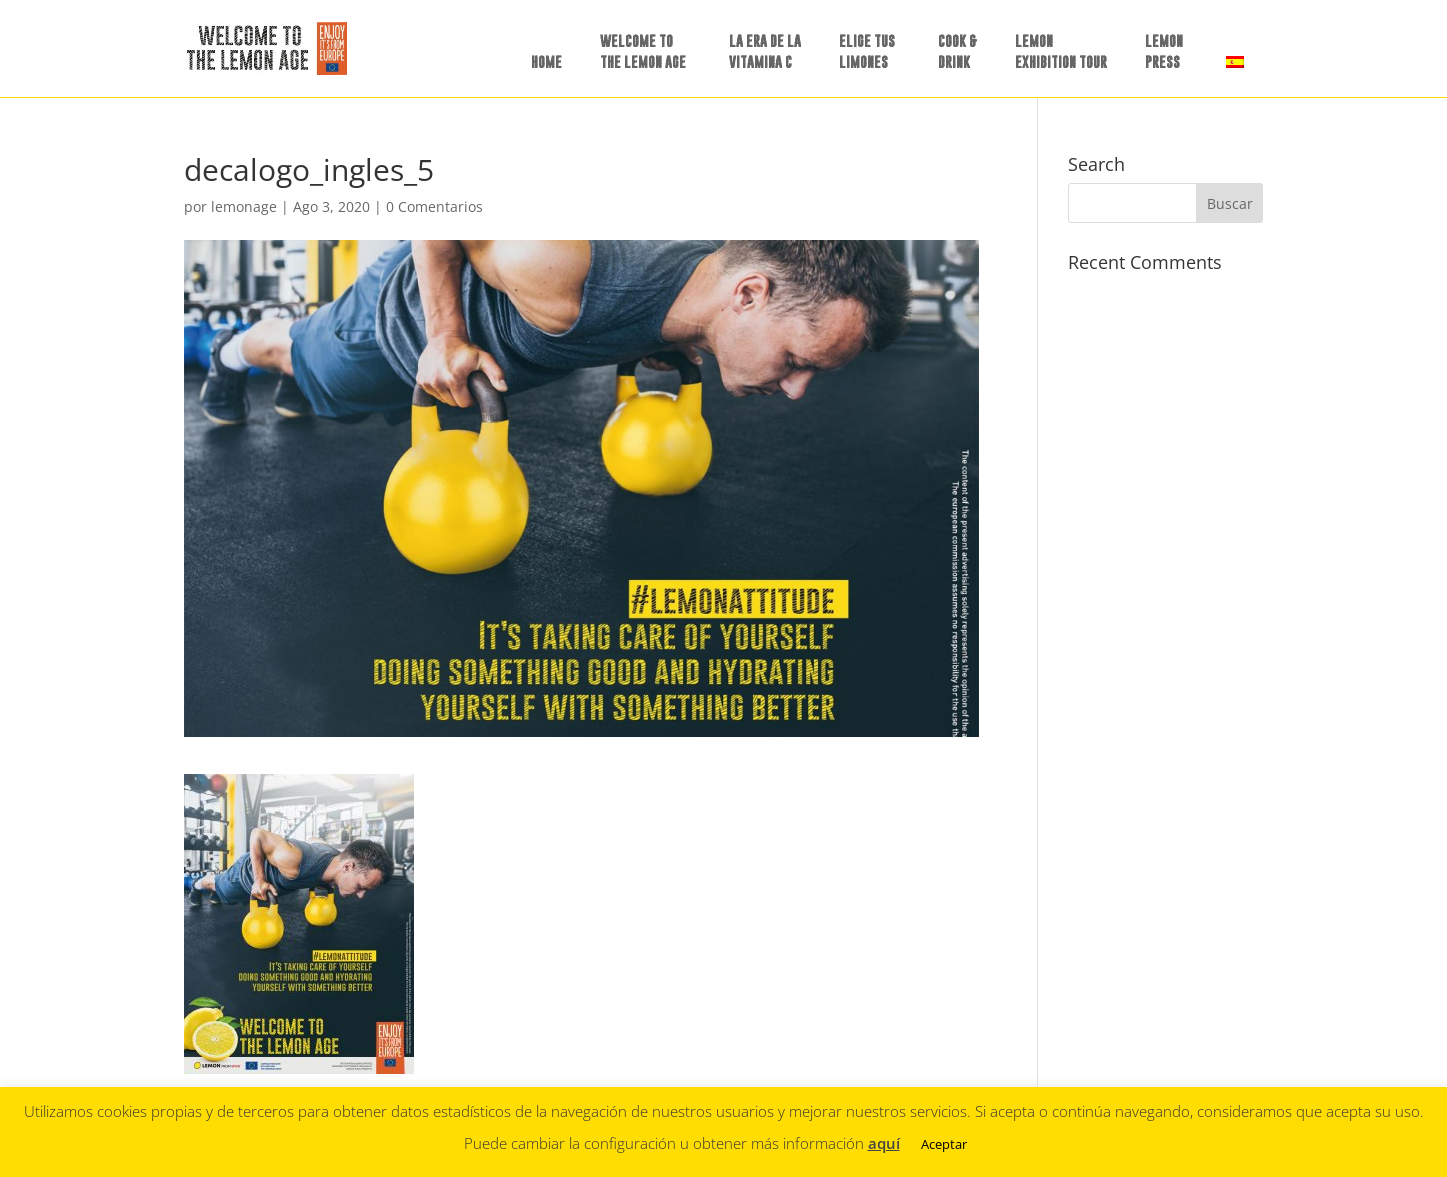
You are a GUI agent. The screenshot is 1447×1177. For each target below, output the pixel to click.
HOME (546, 61)
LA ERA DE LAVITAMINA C (765, 51)
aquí (884, 1143)
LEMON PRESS (1164, 51)
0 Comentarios (434, 206)
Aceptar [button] (944, 1144)
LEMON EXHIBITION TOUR (1061, 51)
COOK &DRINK (957, 51)
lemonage (244, 206)
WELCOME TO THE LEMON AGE (643, 51)
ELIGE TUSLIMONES (867, 51)
